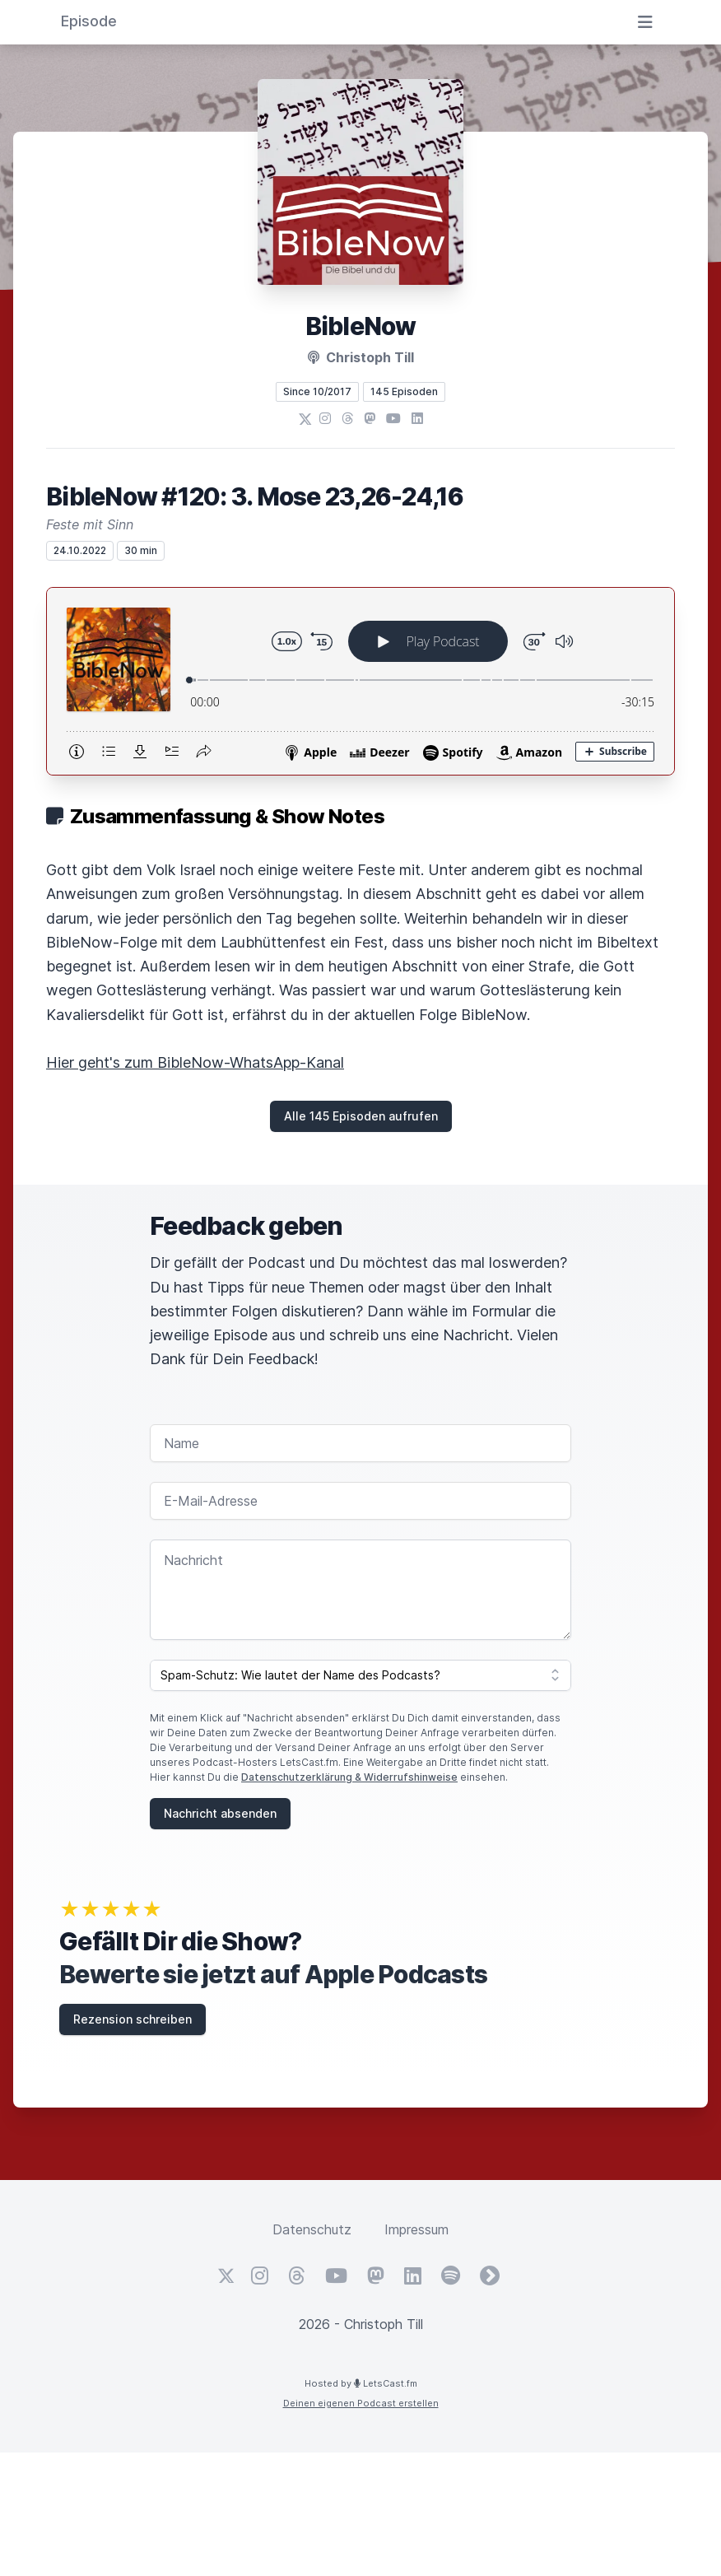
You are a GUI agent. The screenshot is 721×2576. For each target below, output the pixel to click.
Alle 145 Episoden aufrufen (361, 1116)
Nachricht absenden (220, 1813)
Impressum (416, 2229)
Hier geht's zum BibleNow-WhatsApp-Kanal (195, 1062)
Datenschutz (311, 2229)
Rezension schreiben (132, 2019)
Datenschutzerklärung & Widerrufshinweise (349, 1777)
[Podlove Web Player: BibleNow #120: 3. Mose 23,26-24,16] (360, 681)
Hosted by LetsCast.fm (361, 2383)
